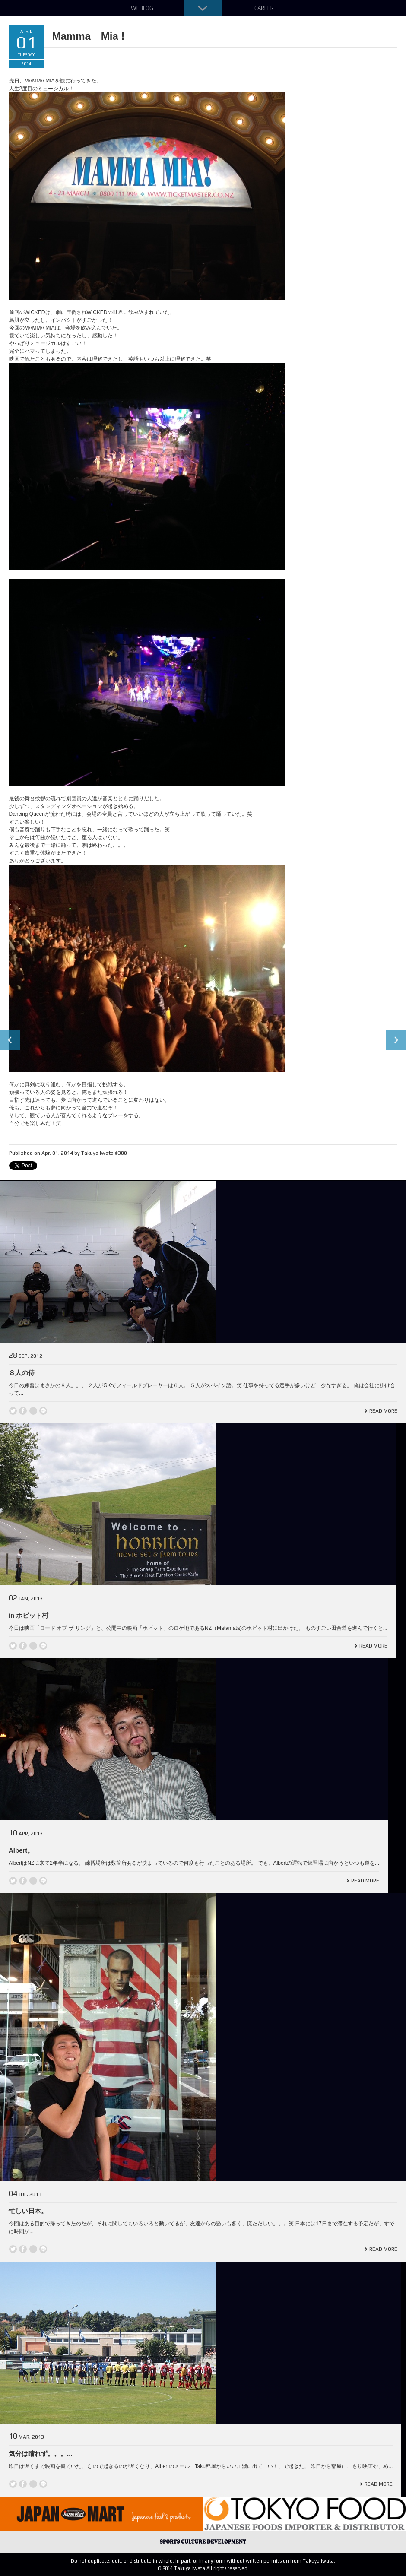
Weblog (142, 8)
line (43, 1411)
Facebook (23, 1411)
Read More (383, 1411)
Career (264, 8)
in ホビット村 (29, 1615)
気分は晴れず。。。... (41, 2453)
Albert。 (21, 1850)
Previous (10, 1040)
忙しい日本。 (28, 2211)
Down (203, 8)
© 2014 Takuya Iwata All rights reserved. (203, 2568)
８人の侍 (22, 1372)
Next (395, 1040)
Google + (33, 1411)
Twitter (13, 1411)
